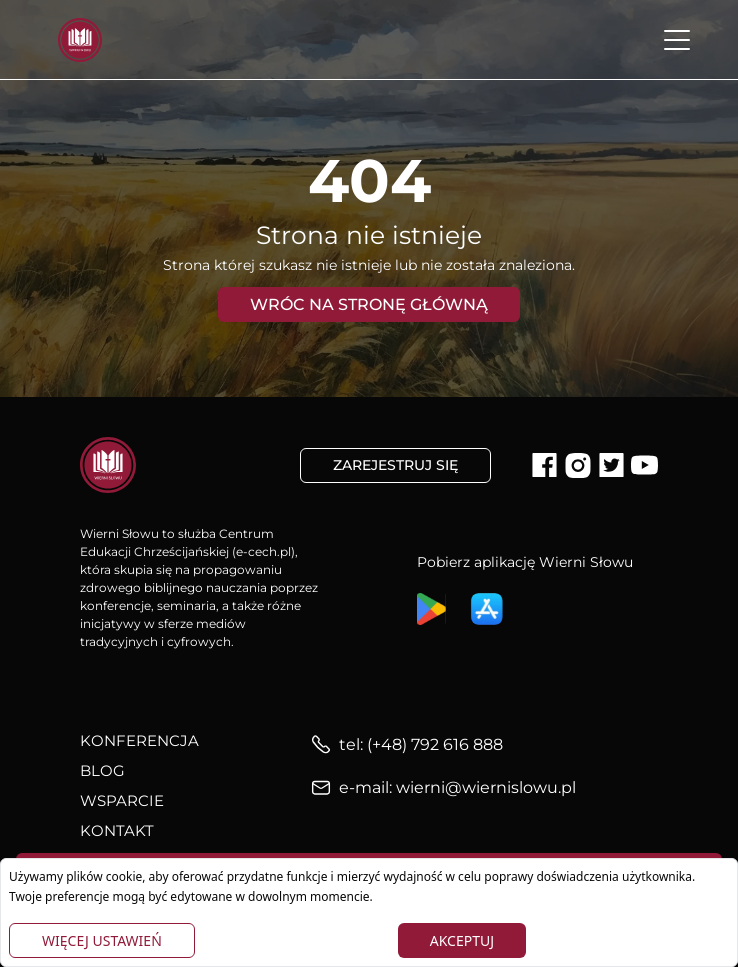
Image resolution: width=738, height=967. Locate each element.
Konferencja (139, 740)
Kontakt (117, 830)
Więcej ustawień (102, 940)
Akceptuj (462, 940)
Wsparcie (122, 800)
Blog (102, 770)
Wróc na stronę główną (369, 304)
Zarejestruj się (395, 465)
